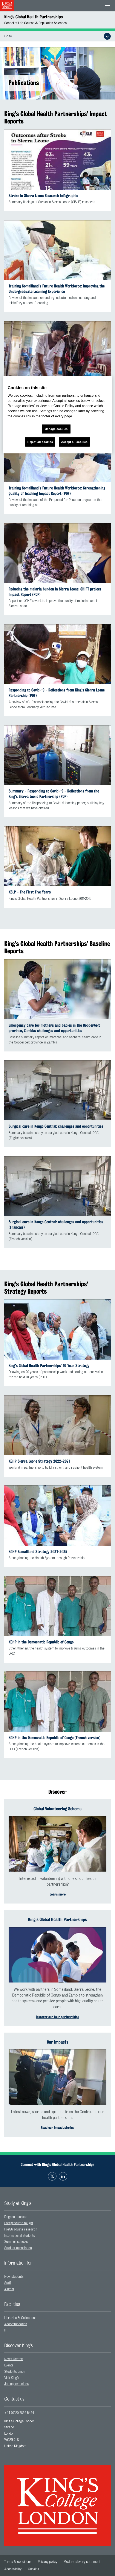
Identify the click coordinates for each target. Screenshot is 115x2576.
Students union (14, 2371)
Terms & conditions (17, 2561)
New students (13, 2276)
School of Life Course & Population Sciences (35, 23)
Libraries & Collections (20, 2318)
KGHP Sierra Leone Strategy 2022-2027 (39, 1461)
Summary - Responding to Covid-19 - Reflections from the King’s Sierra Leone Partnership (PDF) (54, 793)
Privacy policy (47, 2561)
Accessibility (12, 2569)
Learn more (58, 1894)
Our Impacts (57, 2042)
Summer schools (16, 2241)
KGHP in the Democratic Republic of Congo (41, 1642)
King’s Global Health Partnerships (33, 16)
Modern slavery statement (82, 2561)
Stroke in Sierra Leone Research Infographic (43, 195)
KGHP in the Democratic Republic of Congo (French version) (54, 1737)
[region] (57, 414)
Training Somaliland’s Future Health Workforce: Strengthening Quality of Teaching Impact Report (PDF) (57, 490)
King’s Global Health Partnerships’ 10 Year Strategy (49, 1365)
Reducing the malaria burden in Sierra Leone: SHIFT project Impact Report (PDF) (55, 591)
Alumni (9, 2289)
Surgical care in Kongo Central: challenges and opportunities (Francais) (56, 1224)
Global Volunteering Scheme (57, 1809)
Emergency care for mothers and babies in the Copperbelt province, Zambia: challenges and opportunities (54, 1028)
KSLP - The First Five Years (30, 892)
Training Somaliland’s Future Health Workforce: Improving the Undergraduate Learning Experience (57, 288)
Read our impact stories (57, 2127)
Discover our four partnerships (57, 2016)
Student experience (18, 2248)
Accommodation (15, 2324)
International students (19, 2235)
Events (8, 2365)
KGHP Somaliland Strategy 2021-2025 (38, 1551)
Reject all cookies (40, 442)
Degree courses (15, 2217)
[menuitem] (57, 2217)
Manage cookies (56, 429)
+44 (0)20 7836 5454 (19, 2413)
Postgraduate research (20, 2229)
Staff (7, 2283)
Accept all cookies (74, 442)
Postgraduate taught (18, 2223)
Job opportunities (16, 2384)
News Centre (13, 2359)
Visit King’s (11, 2378)
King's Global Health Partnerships (57, 1919)
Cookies (33, 2569)
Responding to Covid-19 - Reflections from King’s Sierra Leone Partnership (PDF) (57, 692)
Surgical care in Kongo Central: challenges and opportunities (56, 1126)
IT (5, 2330)
